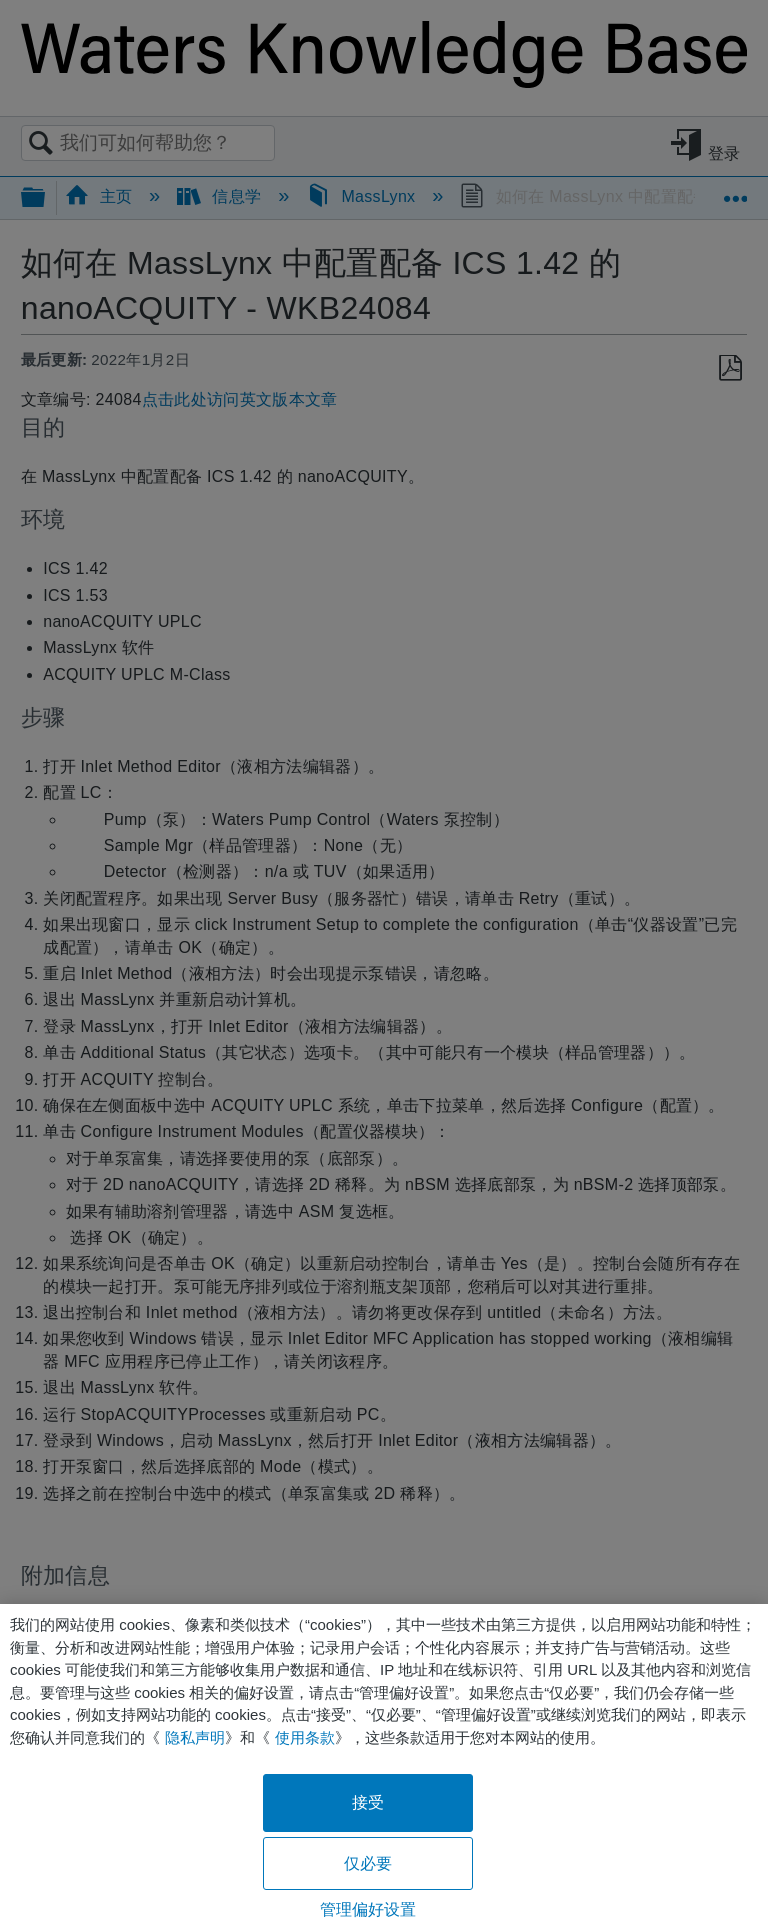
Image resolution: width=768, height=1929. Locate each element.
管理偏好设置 (368, 1909)
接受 (368, 1802)
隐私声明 (195, 1737)
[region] (384, 1766)
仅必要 (368, 1863)
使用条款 (305, 1737)
